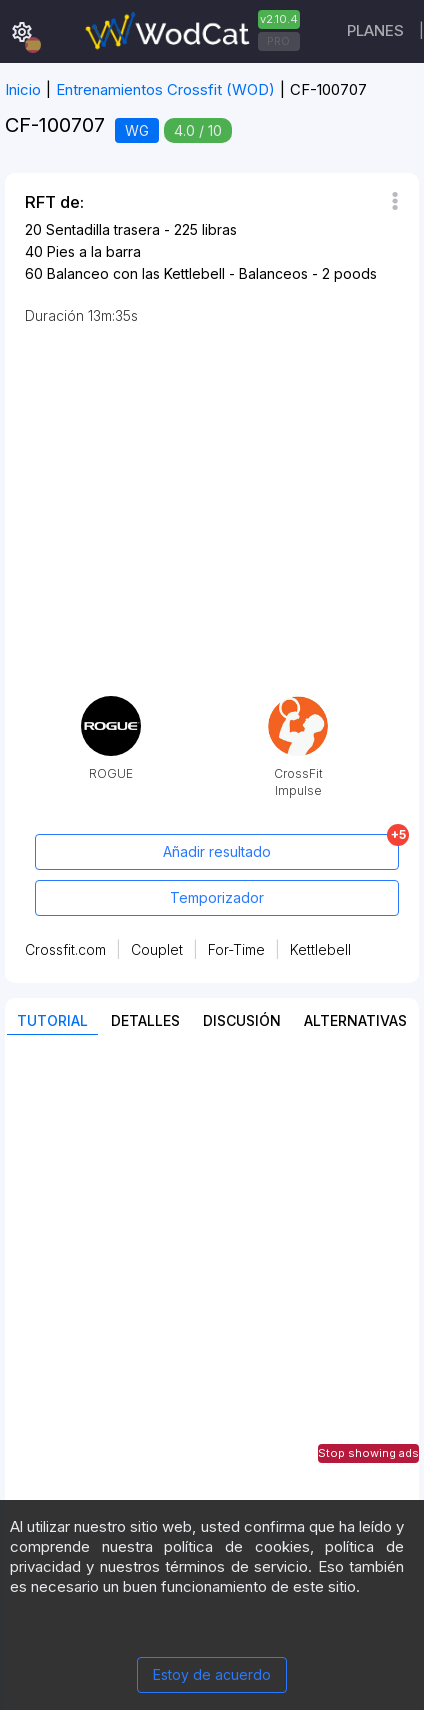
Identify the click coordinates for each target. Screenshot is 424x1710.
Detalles (145, 1020)
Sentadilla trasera (103, 229)
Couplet (157, 949)
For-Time (236, 949)
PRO (278, 41)
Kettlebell (320, 949)
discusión (242, 1020)
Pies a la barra (94, 251)
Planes (375, 30)
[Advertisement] (212, 1266)
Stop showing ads (368, 1453)
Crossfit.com (65, 949)
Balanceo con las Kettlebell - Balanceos (177, 273)
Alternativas (355, 1020)
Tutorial (52, 1020)
